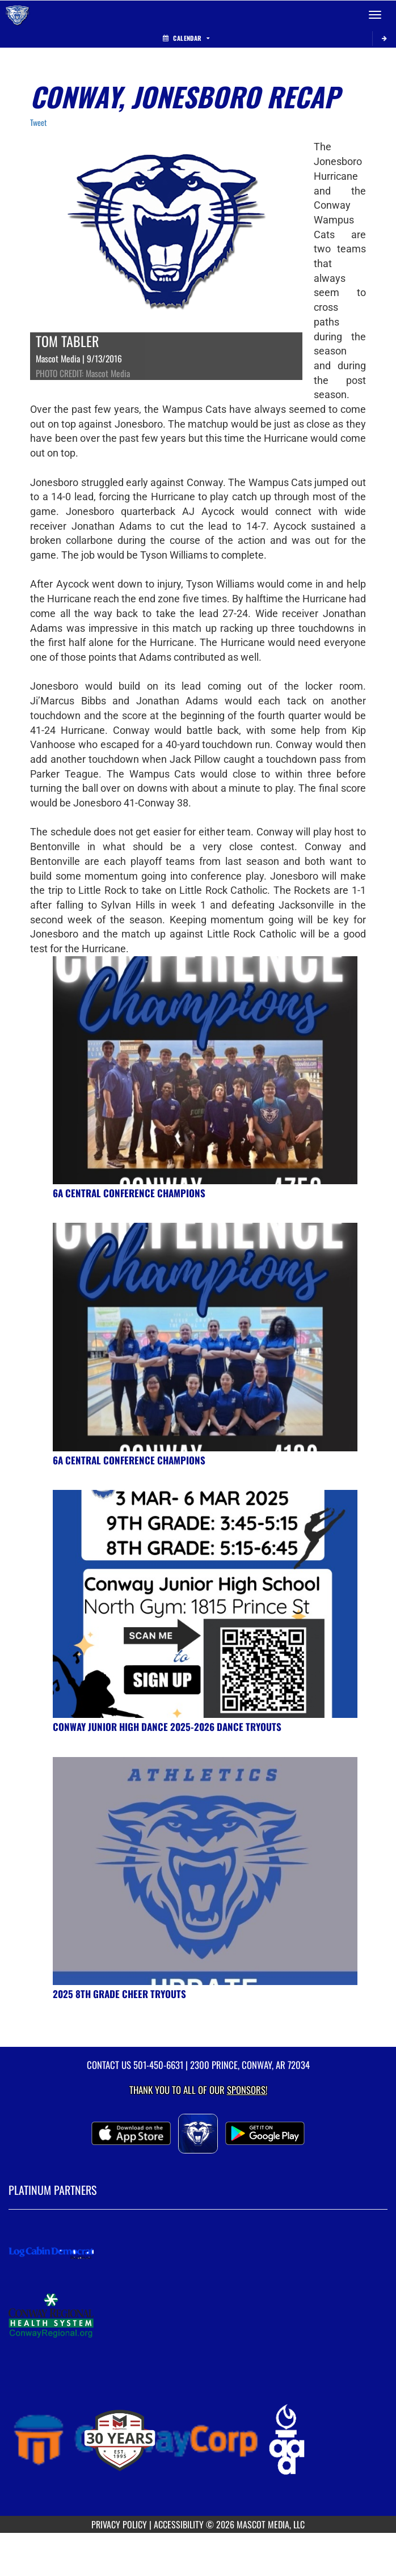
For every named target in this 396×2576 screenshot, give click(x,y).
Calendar (186, 38)
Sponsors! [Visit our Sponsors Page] (247, 2090)
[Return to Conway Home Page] (17, 15)
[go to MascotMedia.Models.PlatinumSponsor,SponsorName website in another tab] (198, 2252)
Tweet (38, 122)
